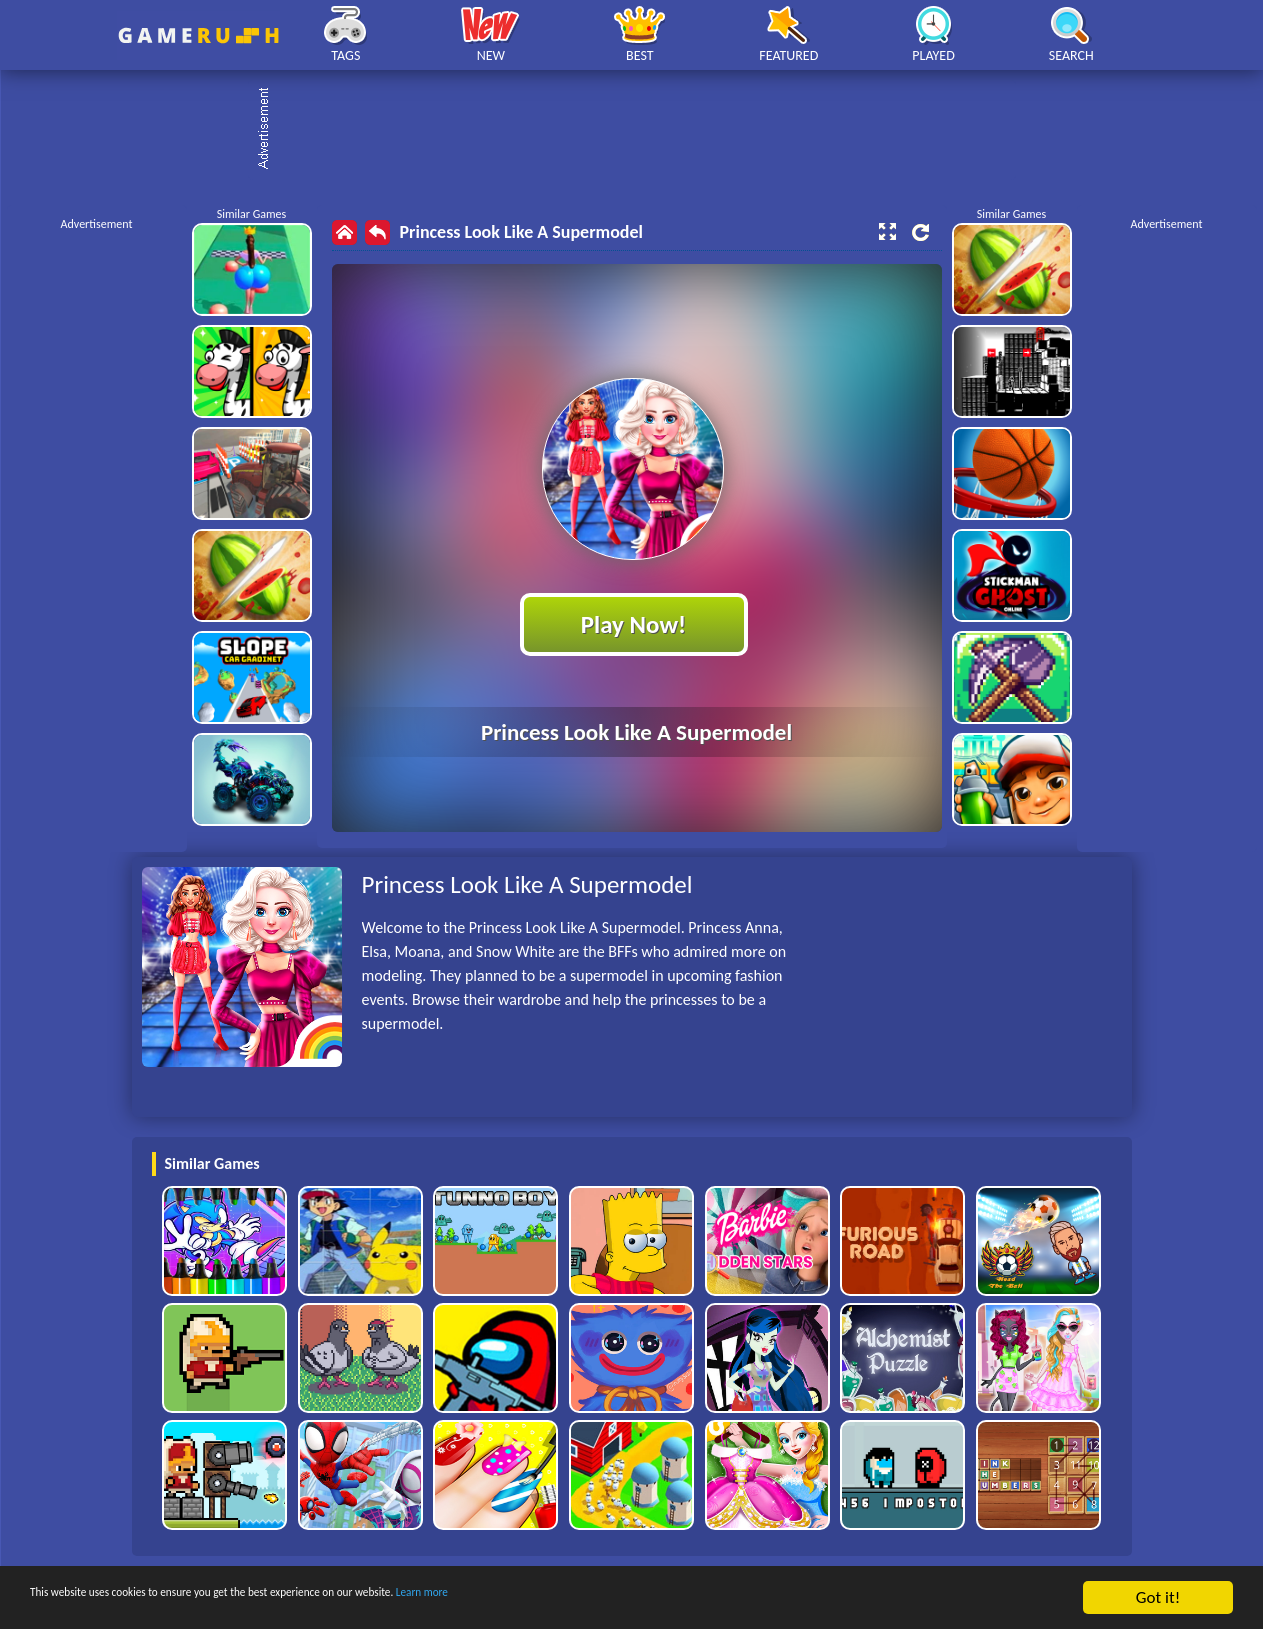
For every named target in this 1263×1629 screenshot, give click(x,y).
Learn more (624, 1598)
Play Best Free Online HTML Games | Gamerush (198, 35)
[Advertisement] (642, 130)
